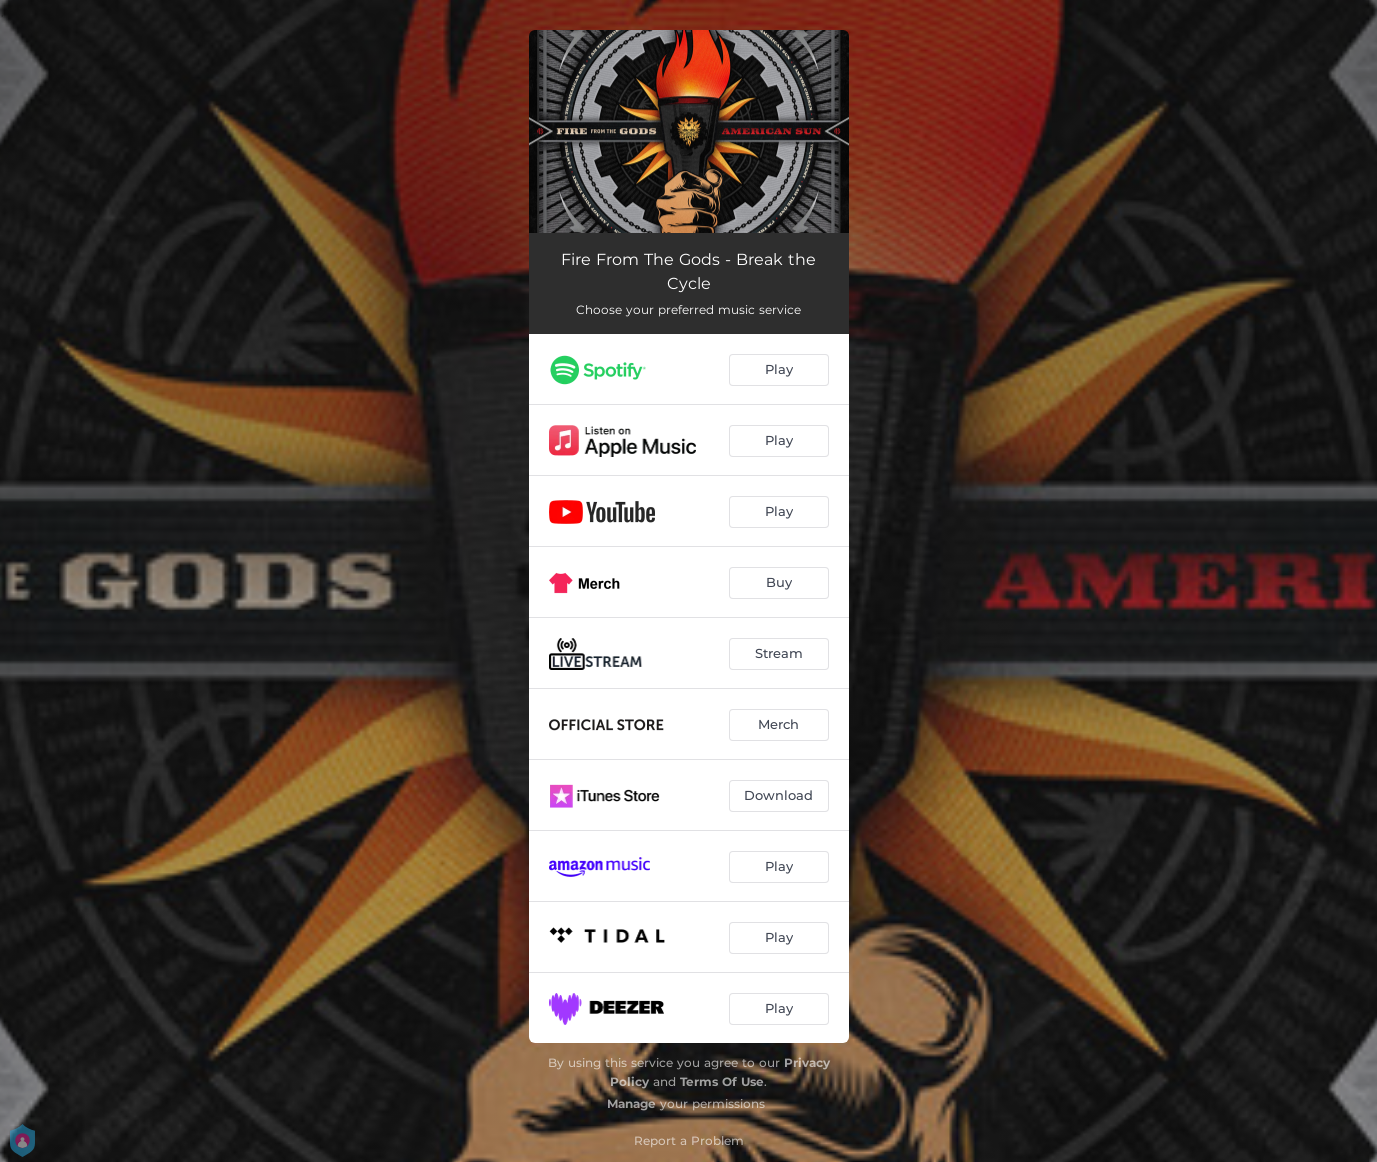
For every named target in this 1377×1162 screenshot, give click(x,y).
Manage (631, 1103)
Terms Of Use (722, 1081)
